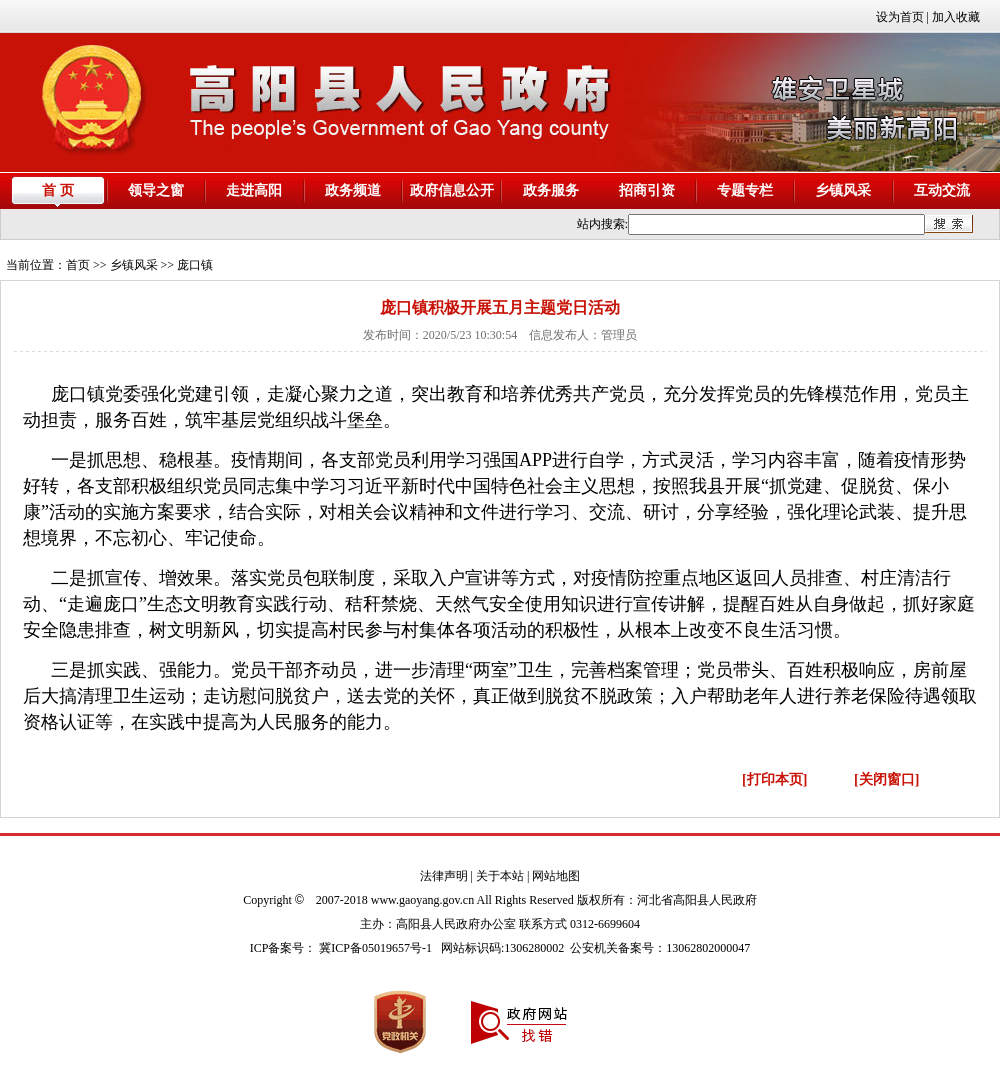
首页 (78, 265)
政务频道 (353, 190)
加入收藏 (956, 17)
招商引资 (647, 190)
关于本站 (500, 876)
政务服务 (551, 190)
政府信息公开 (452, 190)
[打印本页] (774, 779)
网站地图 (556, 876)
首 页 (58, 190)
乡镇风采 (843, 190)
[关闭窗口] (886, 779)
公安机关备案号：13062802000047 (660, 948)
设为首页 (900, 17)
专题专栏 (745, 190)
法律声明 (444, 876)
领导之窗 (156, 190)
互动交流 (942, 190)
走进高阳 (254, 190)
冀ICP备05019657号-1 (375, 948)
